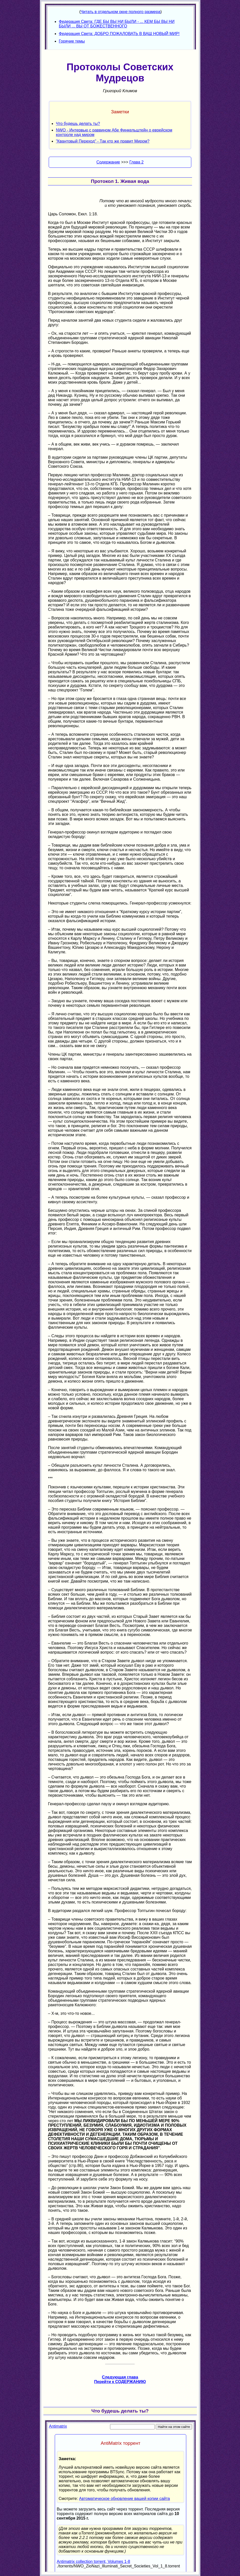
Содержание (108, 162)
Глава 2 (136, 162)
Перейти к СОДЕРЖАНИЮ (120, 2382)
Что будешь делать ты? (78, 123)
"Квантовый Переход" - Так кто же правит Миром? (102, 141)
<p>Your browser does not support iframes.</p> (120, 2496)
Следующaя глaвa (120, 2377)
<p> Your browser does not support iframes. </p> (120, 27)
